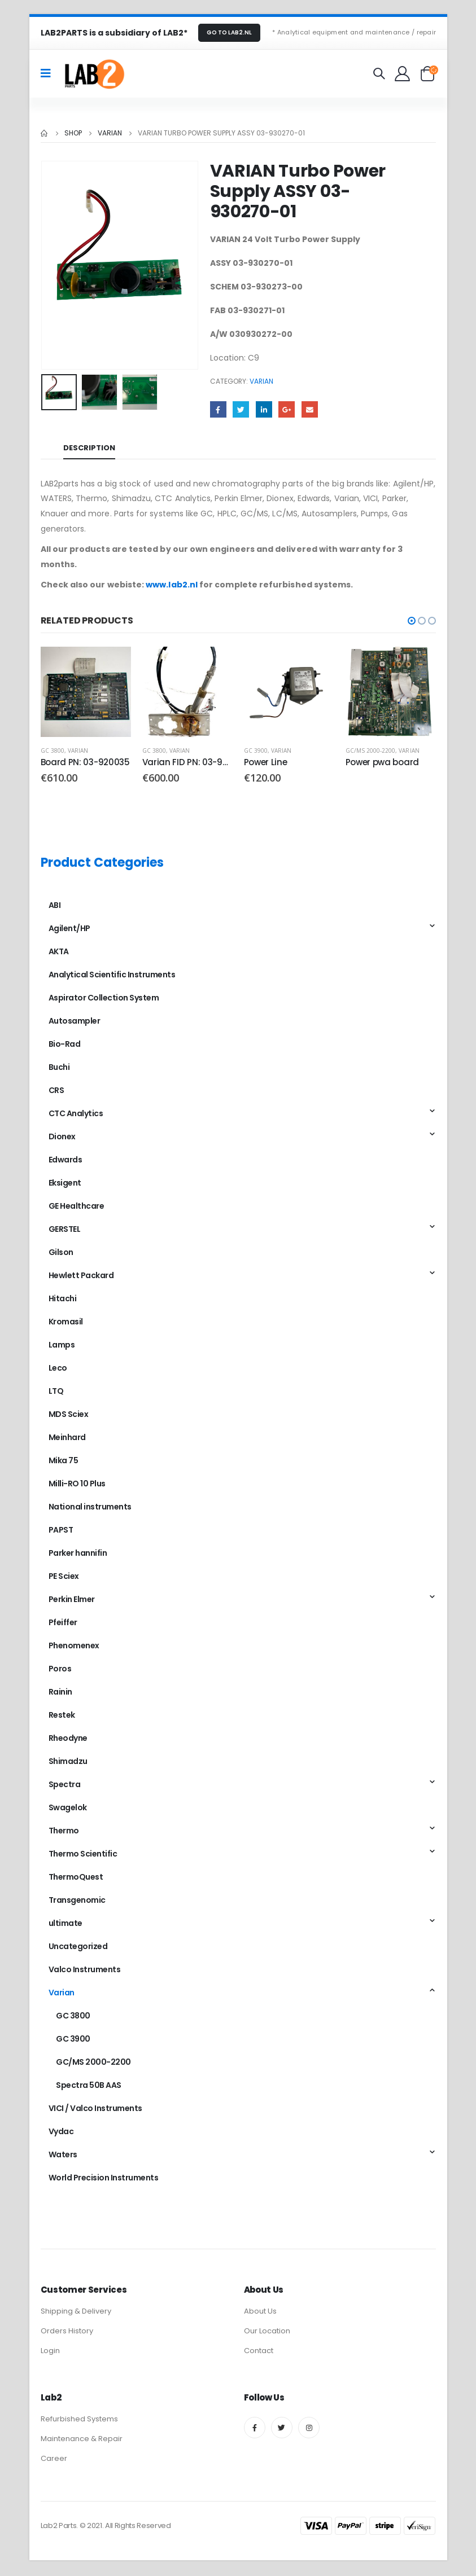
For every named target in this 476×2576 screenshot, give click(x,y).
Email (310, 409)
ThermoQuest (76, 1879)
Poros (60, 1671)
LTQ (56, 1393)
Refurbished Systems (79, 2420)
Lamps (62, 1347)
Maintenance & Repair (82, 2440)
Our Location (267, 2332)
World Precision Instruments (104, 2180)
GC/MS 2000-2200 (371, 750)
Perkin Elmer (72, 1601)
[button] (412, 620)
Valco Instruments (85, 1971)
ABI (55, 907)
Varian (261, 381)
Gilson (61, 1254)
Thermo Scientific (83, 1856)
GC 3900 (256, 750)
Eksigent (65, 1185)
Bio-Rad (65, 1046)
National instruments (90, 1509)
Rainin (60, 1694)
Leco (58, 1370)
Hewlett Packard (81, 1277)
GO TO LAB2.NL (229, 32)
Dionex (62, 1138)
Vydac (61, 2133)
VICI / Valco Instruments (95, 2110)
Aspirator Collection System (104, 1000)
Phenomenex (74, 1647)
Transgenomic (77, 1902)
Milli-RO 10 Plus (77, 1485)
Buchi (59, 1069)
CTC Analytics (76, 1115)
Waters (63, 2156)
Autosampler (75, 1023)
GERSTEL (65, 1231)
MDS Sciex (69, 1416)
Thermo (64, 1832)
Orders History (67, 2332)
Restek (62, 1717)
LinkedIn (264, 409)
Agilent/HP (69, 930)
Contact (258, 2352)
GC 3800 (52, 750)
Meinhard (67, 1439)
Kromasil (66, 1323)
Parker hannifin (78, 1555)
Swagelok (68, 1809)
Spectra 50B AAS (88, 2087)
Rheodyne (68, 1740)
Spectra (65, 1786)
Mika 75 (63, 1462)
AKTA (59, 953)
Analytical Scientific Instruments (112, 976)
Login (50, 2352)
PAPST (61, 1532)
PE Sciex (64, 1578)
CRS (56, 1092)
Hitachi (63, 1300)
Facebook (218, 409)
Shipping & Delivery (76, 2312)
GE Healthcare (76, 1208)
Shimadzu (68, 1763)
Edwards (65, 1162)
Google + (286, 409)
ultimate (65, 1925)
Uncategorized (78, 1948)
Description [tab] (89, 447)
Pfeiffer (63, 1624)
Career (54, 2460)
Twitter (241, 409)
